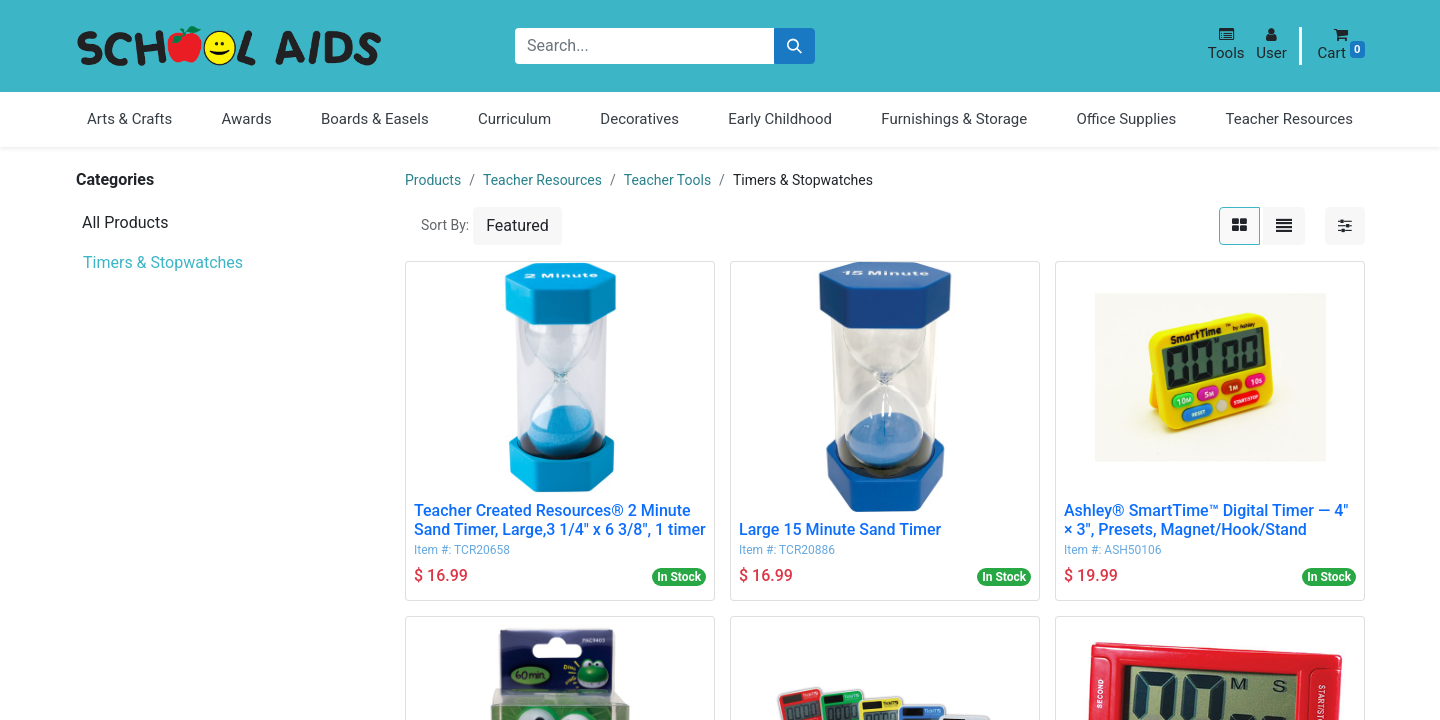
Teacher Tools (667, 180)
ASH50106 (1132, 550)
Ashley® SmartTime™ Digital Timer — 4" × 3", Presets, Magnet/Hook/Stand (1206, 520)
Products (433, 180)
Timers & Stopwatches (163, 262)
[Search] (794, 46)
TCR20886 (807, 550)
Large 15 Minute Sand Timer (840, 529)
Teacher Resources (542, 180)
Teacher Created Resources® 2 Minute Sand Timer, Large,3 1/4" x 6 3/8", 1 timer (560, 520)
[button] (1226, 44)
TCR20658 (482, 550)
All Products (125, 222)
